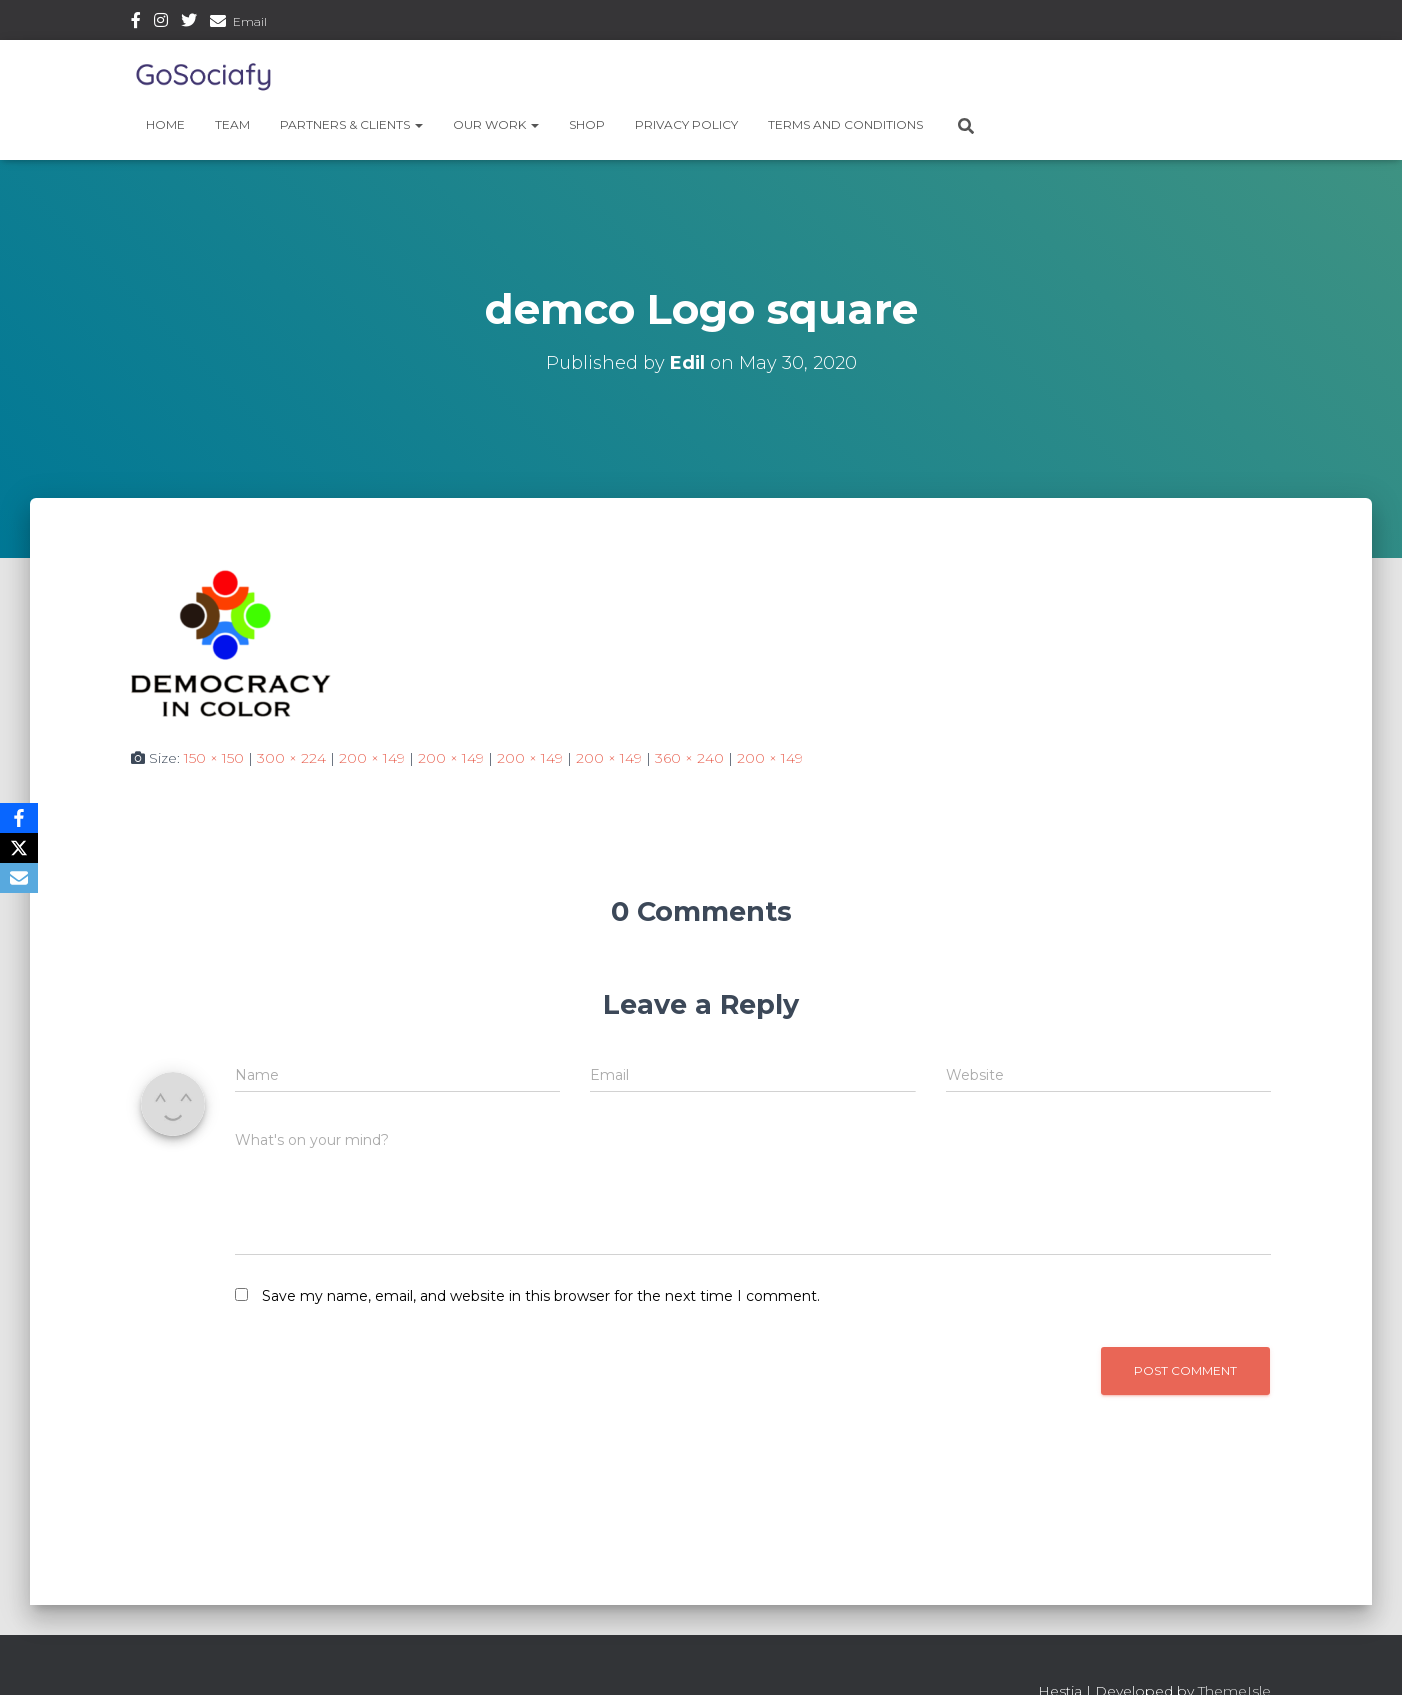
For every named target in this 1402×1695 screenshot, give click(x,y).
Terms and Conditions (845, 124)
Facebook (136, 23)
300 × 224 (291, 758)
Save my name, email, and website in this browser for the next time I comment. (541, 1296)
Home (165, 124)
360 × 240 (689, 758)
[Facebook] (19, 818)
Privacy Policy (686, 124)
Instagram (161, 23)
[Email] (19, 878)
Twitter (189, 23)
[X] (19, 848)
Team (232, 124)
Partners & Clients (351, 124)
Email (250, 21)
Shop (587, 124)
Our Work (496, 124)
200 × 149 (372, 758)
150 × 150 (214, 758)
